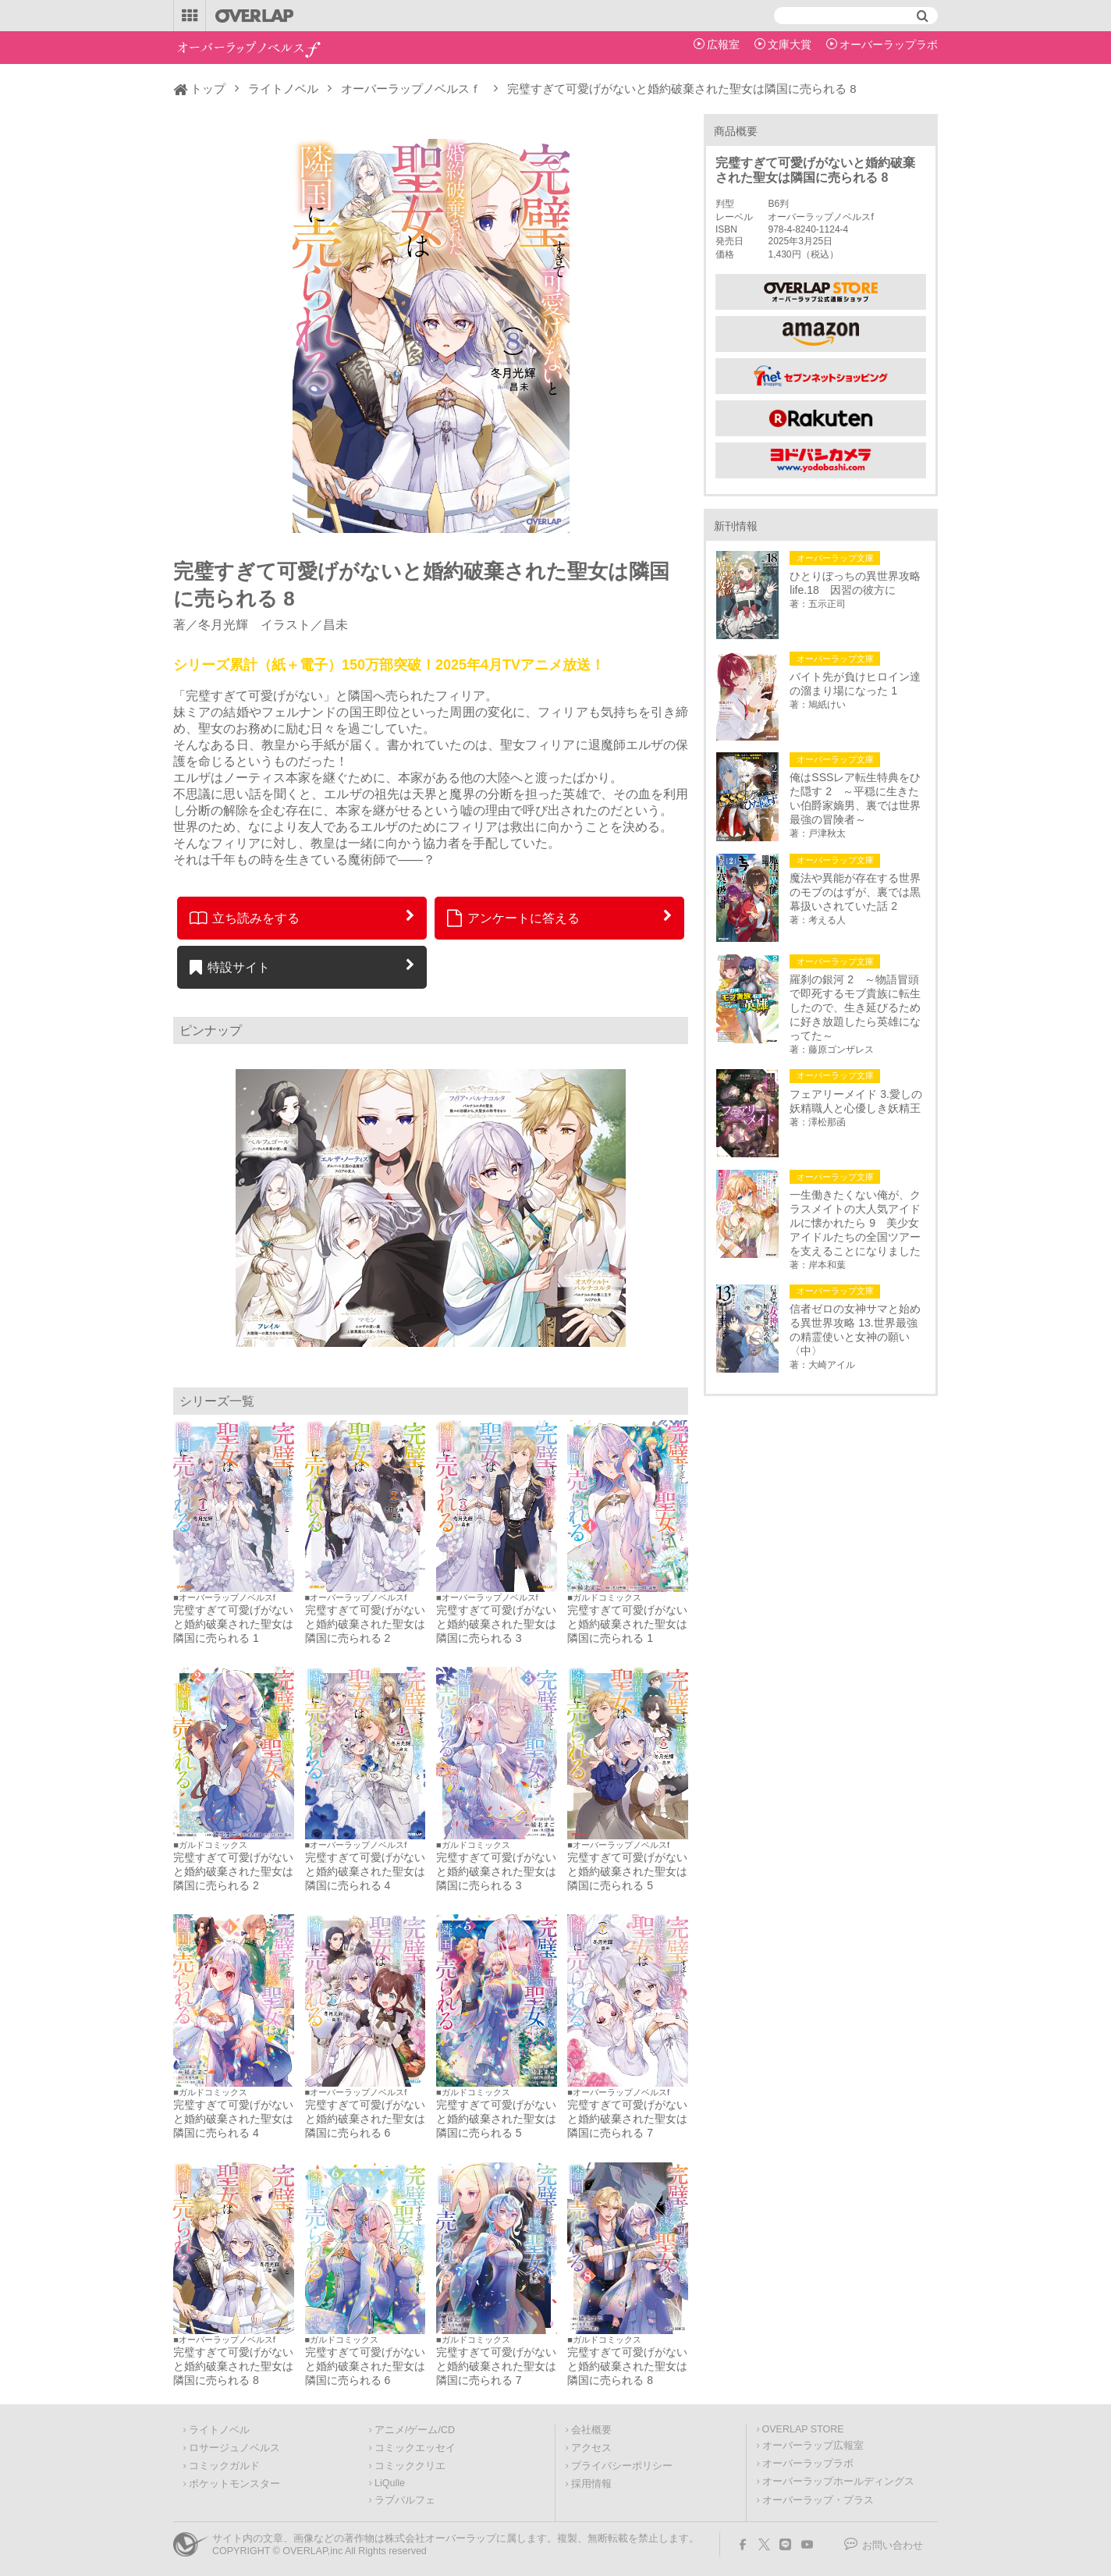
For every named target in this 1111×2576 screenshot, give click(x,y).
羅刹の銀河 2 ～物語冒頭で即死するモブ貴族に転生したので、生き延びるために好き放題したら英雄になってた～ (855, 1007)
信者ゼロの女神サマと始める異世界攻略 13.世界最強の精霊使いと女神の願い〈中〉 (855, 1329)
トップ (207, 88)
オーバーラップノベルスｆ (411, 88)
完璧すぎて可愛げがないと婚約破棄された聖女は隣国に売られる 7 (627, 2118)
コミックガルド (224, 2466)
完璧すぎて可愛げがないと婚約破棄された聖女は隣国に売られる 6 (365, 2118)
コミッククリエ (409, 2466)
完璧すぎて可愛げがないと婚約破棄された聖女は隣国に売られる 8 (233, 2366)
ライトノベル (283, 88)
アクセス (591, 2448)
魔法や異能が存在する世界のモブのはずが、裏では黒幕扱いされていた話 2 (855, 892)
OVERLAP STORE (803, 2429)
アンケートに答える (513, 917)
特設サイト (230, 966)
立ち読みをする (245, 917)
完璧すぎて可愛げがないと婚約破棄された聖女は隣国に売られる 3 (496, 1624)
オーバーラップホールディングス (838, 2481)
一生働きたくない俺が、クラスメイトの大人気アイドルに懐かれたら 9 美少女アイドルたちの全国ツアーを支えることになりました (855, 1223)
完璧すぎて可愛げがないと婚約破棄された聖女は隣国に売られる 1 (233, 1624)
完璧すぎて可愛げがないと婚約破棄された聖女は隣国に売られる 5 (627, 1871)
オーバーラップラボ (888, 44)
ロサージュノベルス (234, 2448)
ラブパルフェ (404, 2500)
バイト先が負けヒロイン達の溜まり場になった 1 (855, 683)
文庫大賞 (789, 44)
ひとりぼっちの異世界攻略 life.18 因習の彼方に (857, 583)
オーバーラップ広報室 (813, 2445)
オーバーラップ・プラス (818, 2500)
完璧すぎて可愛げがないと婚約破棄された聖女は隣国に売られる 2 (365, 1624)
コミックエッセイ (415, 2448)
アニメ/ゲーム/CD (414, 2430)
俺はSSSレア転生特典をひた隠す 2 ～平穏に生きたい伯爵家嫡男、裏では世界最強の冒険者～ (855, 798)
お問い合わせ (892, 2545)
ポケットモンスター (234, 2483)
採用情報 (591, 2483)
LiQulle (389, 2483)
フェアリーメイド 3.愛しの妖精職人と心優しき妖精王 (856, 1101)
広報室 (723, 44)
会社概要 (591, 2430)
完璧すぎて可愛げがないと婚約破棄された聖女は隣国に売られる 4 (365, 1871)
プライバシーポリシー (622, 2466)
